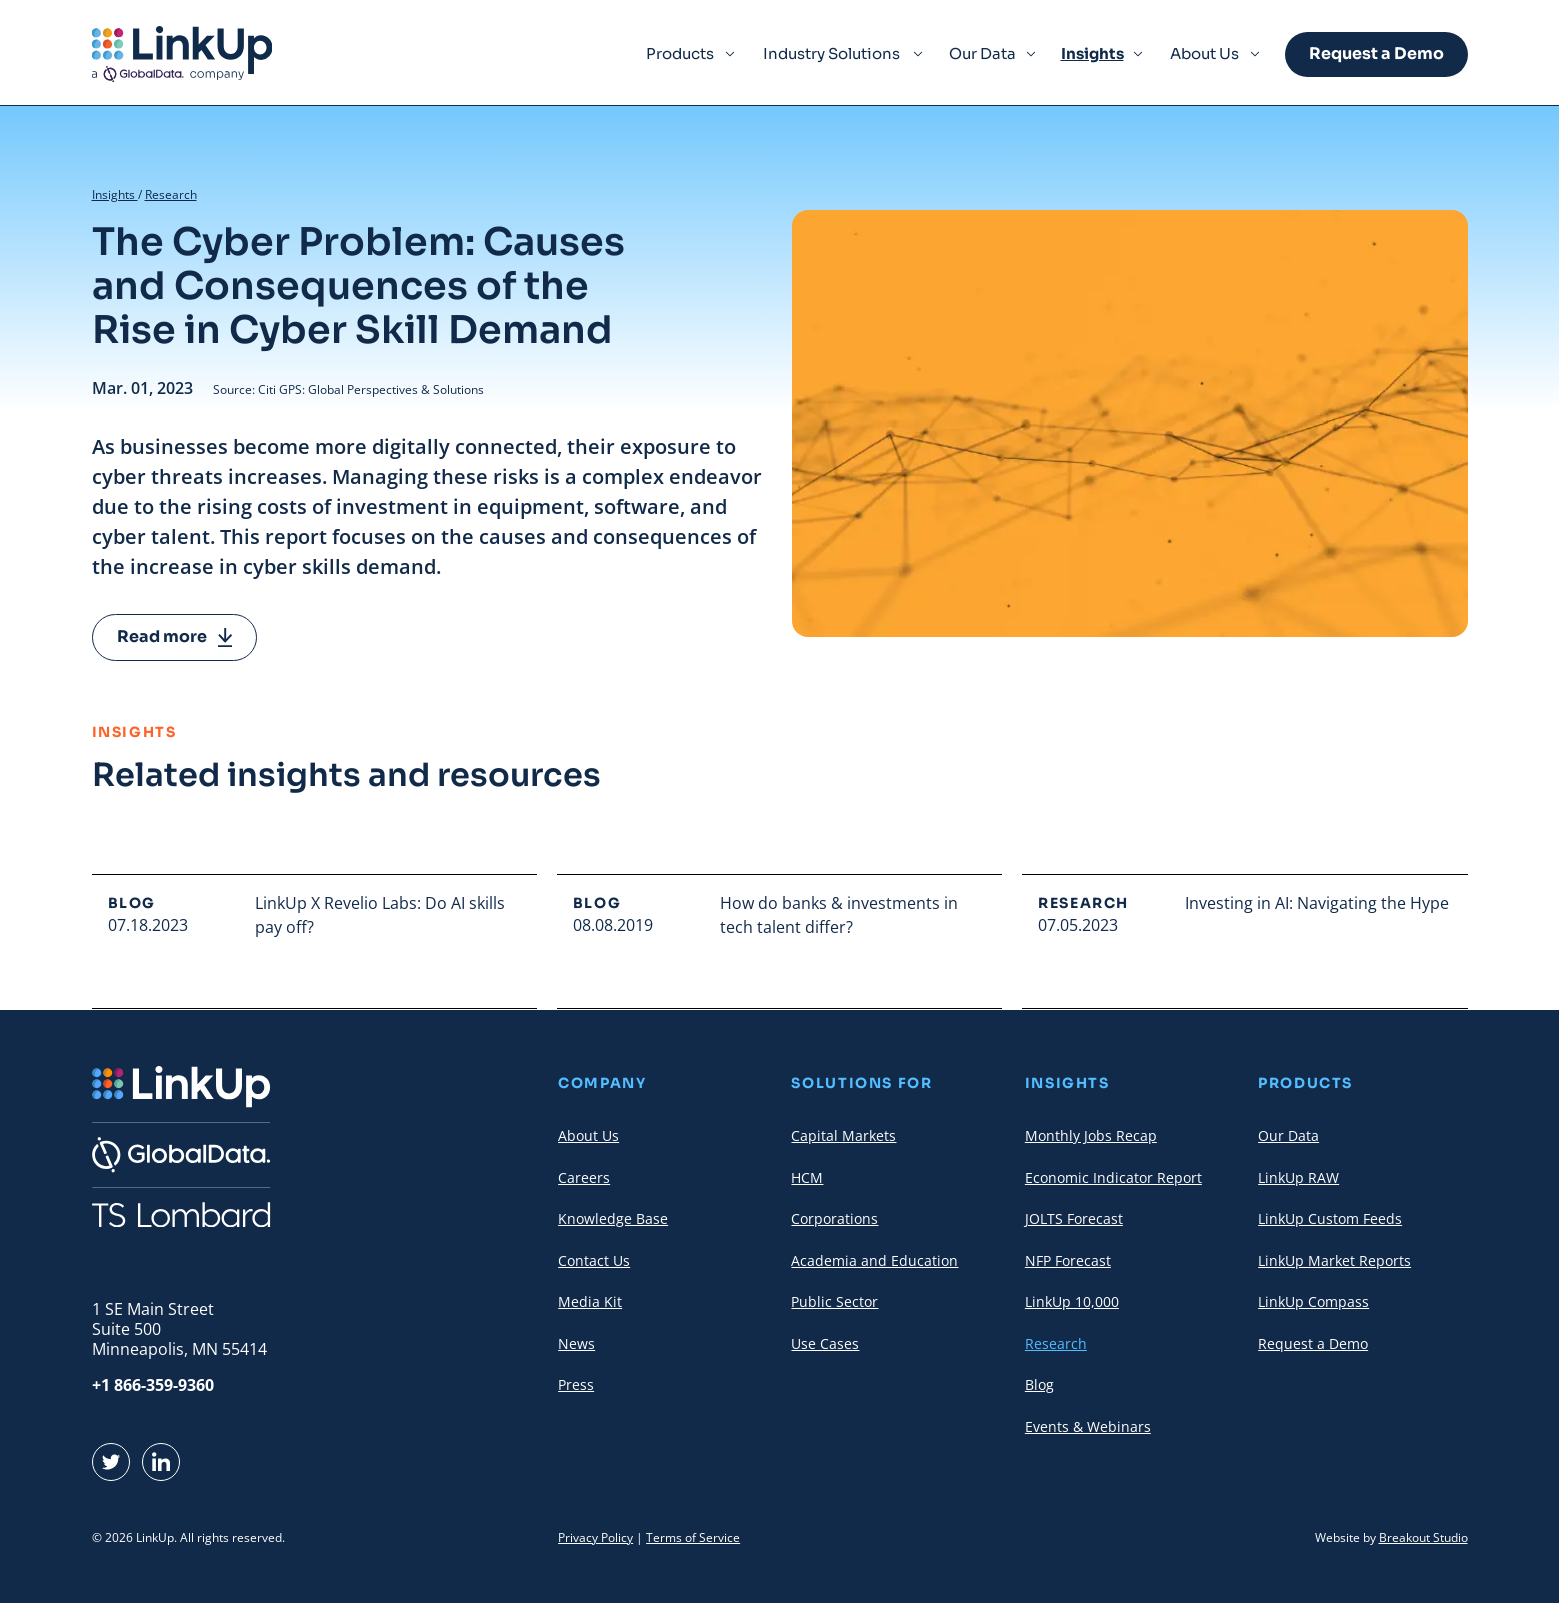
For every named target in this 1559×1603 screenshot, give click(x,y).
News (576, 1343)
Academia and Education (874, 1260)
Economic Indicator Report (1113, 1177)
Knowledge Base (613, 1218)
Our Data (982, 53)
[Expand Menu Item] (730, 54)
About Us (1204, 53)
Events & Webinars (1088, 1426)
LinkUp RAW (1298, 1177)
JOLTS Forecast (1074, 1218)
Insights (1092, 53)
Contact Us (594, 1260)
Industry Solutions (831, 53)
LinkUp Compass (1313, 1301)
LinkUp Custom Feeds (1330, 1218)
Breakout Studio (1423, 1537)
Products (680, 53)
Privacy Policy (595, 1537)
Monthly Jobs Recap (1091, 1135)
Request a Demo (1376, 53)
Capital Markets (843, 1135)
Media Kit (590, 1301)
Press (576, 1384)
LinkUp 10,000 (1072, 1301)
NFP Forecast (1068, 1260)
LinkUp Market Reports (1334, 1260)
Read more (174, 636)
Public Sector (834, 1301)
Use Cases (825, 1343)
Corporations (834, 1218)
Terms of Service (693, 1537)
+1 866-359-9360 (153, 1385)
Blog (1039, 1384)
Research (171, 194)
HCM (807, 1177)
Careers (584, 1177)
